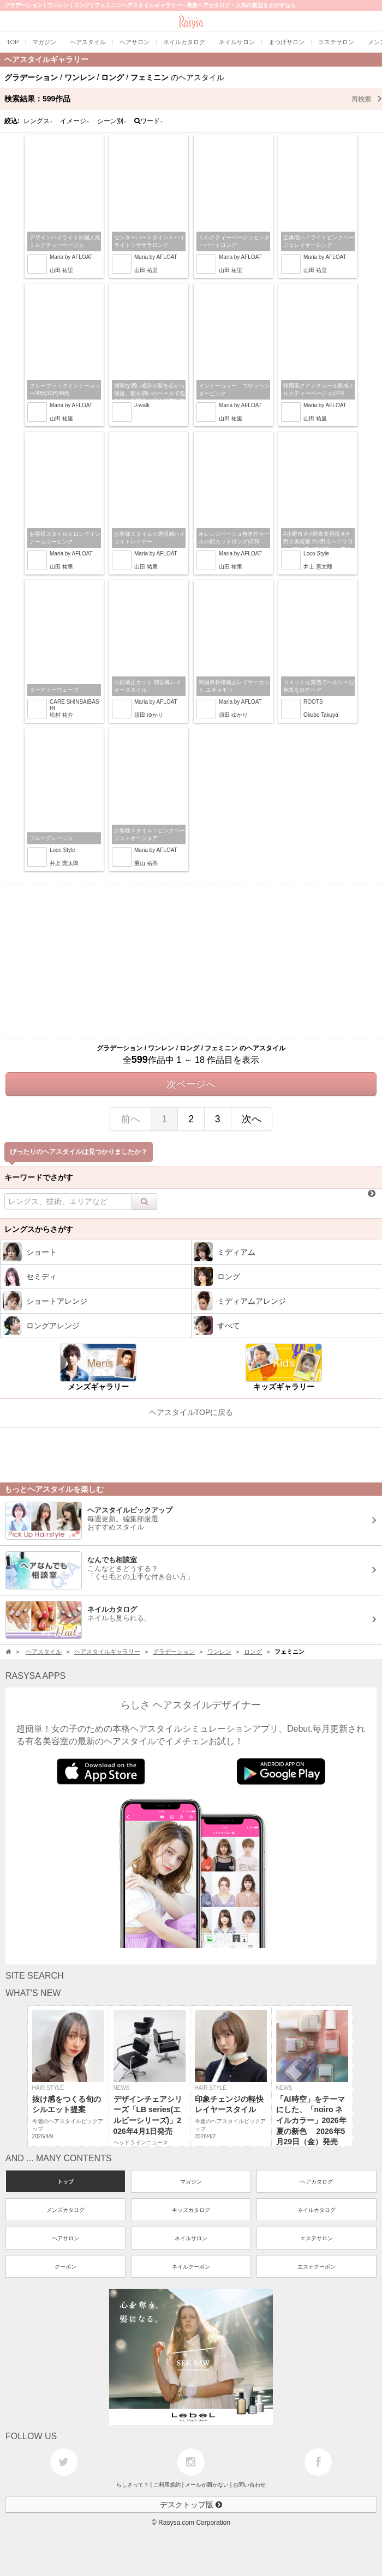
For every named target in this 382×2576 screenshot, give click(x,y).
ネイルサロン (191, 2238)
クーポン (65, 2267)
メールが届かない (207, 2485)
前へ (130, 1119)
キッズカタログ (191, 2210)
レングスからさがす (38, 1229)
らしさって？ (132, 2485)
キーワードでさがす (38, 1177)
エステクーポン (316, 2267)
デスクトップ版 (191, 2504)
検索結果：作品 (193, 98)
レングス (38, 121)
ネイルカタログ (316, 2210)
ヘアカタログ (316, 2182)
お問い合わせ (249, 2485)
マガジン (191, 2182)
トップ (65, 2182)
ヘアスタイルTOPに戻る (191, 1412)
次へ (251, 1119)
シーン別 (112, 121)
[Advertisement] (191, 961)
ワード (148, 121)
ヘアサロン (65, 2238)
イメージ (74, 121)
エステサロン (316, 2238)
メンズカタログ (65, 2210)
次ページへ (191, 1084)
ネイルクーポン (191, 2267)
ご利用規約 (167, 2485)
